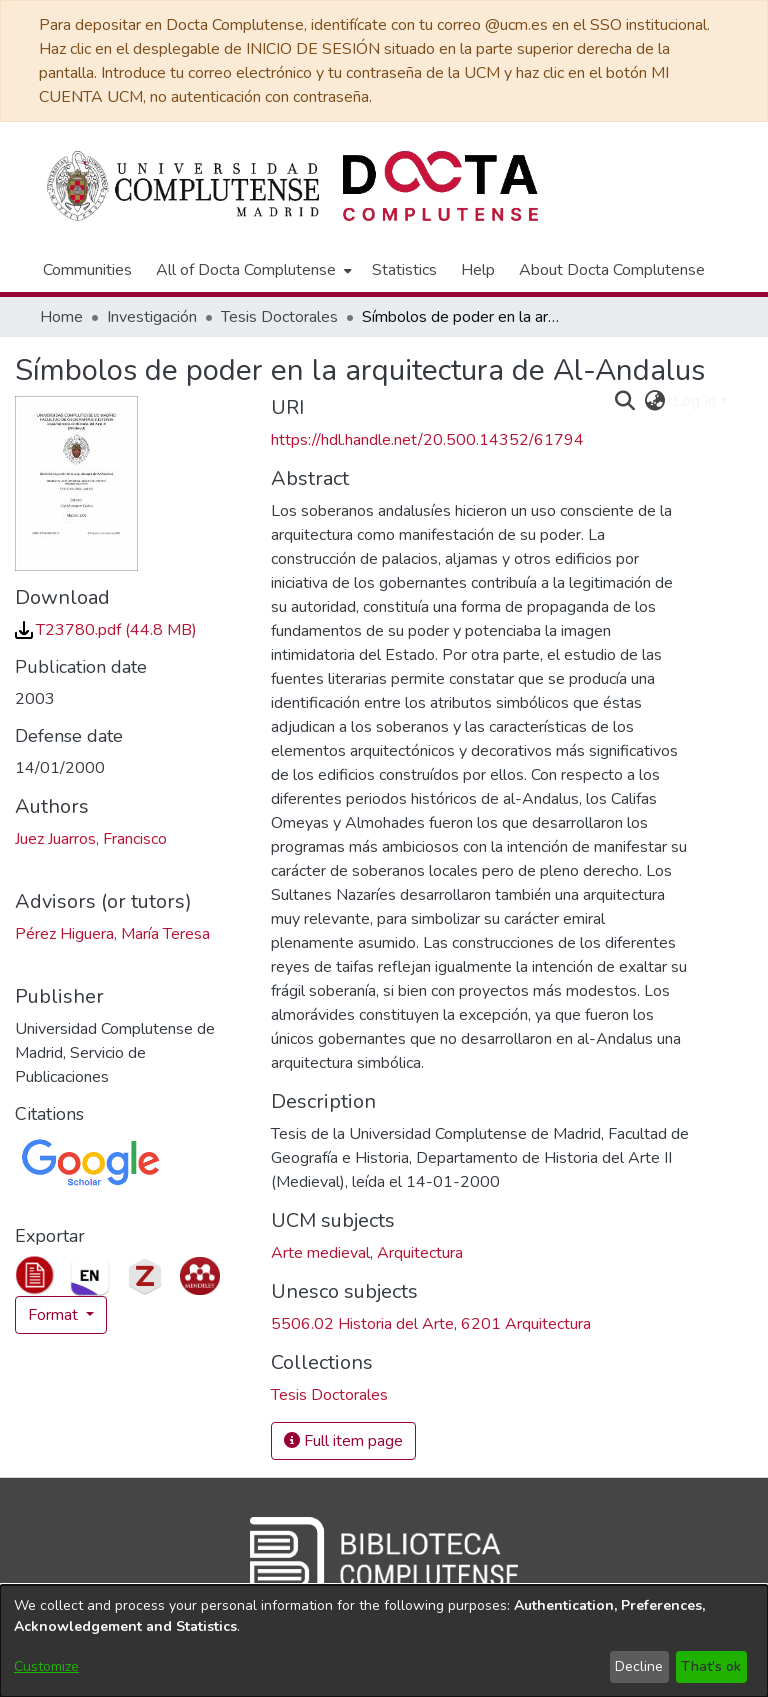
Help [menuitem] (478, 270)
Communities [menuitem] (87, 270)
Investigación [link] (152, 317)
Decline (639, 1666)
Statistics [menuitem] (404, 270)
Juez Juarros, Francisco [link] (91, 839)
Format (55, 1315)
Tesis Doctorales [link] (279, 317)
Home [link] (61, 317)
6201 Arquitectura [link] (526, 1324)
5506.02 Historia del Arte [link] (362, 1324)
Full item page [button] (343, 1441)
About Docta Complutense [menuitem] (612, 270)
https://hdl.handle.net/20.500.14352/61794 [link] (427, 440)
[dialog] (384, 1641)
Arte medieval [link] (320, 1253)
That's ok (711, 1666)
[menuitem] (252, 270)
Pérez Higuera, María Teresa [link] (112, 934)
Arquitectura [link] (420, 1253)
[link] (106, 630)
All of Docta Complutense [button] (246, 270)
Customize (46, 1666)
